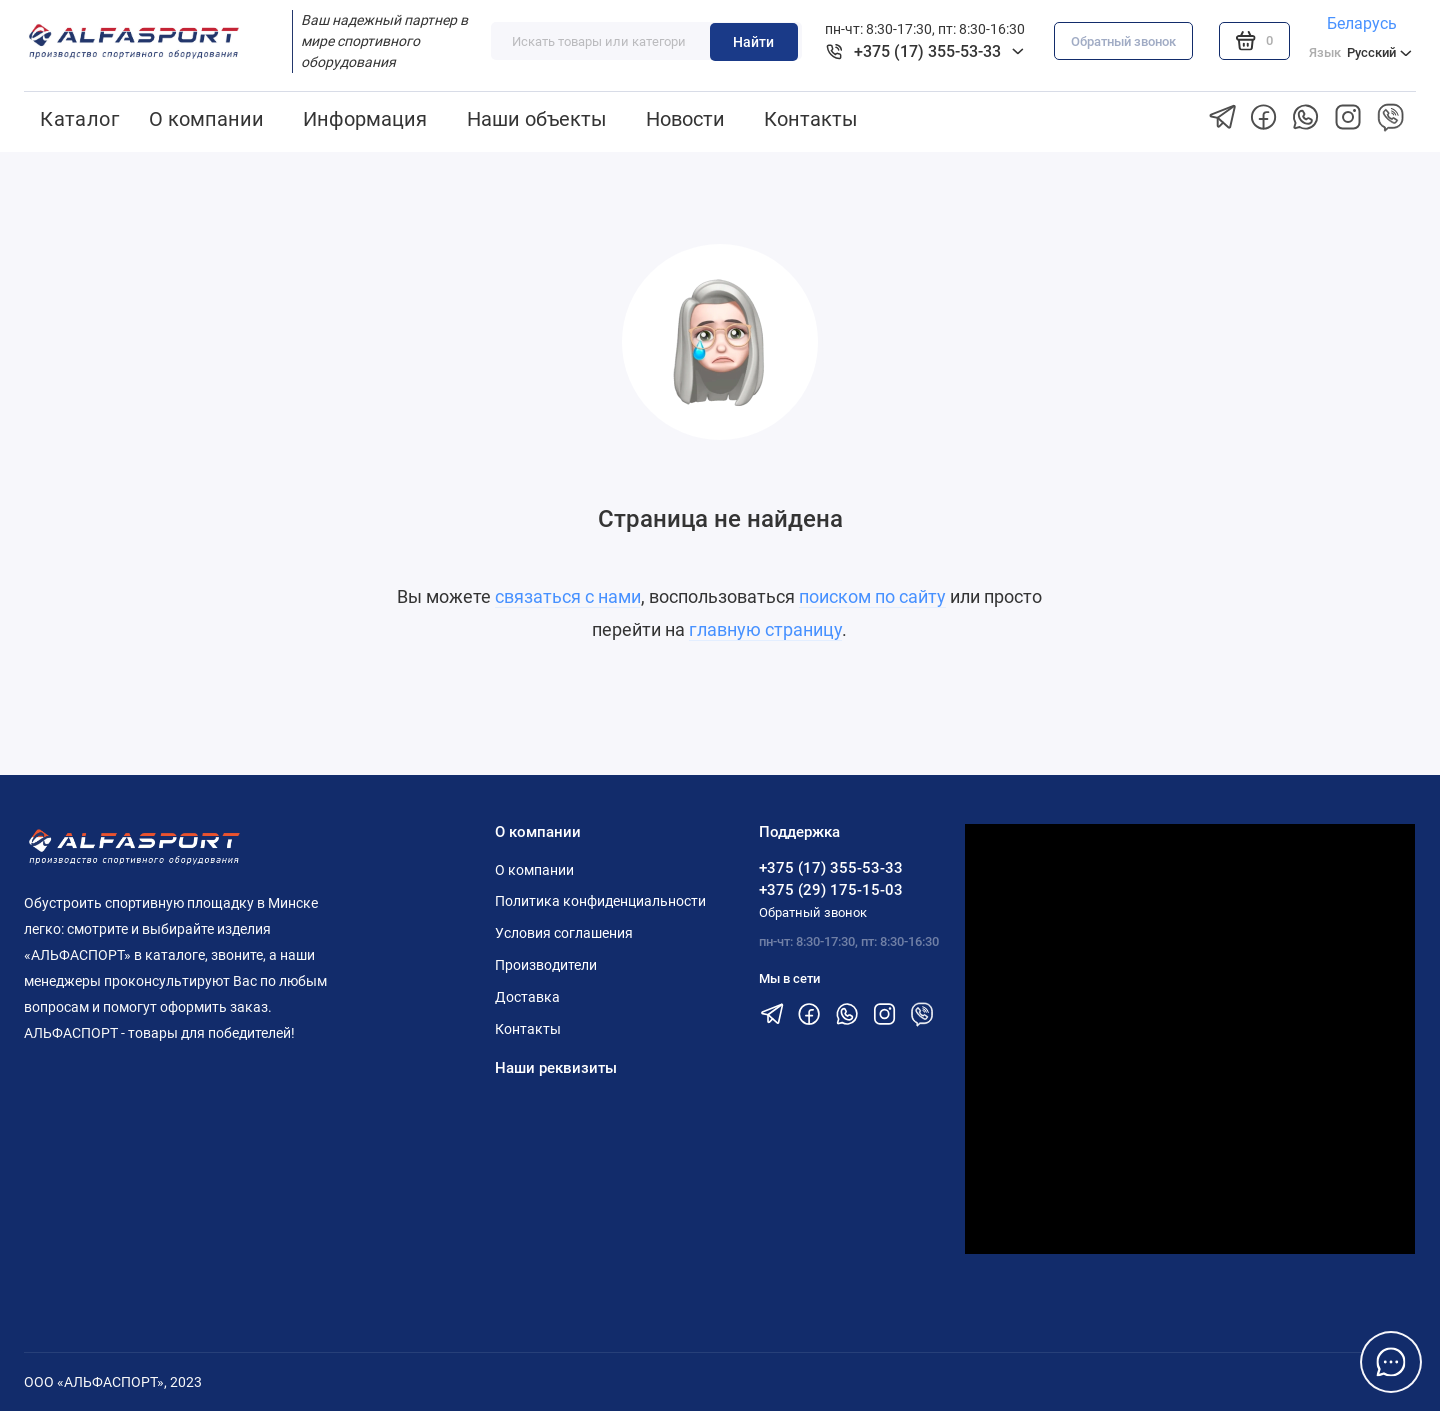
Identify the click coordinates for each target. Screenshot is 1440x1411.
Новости (685, 119)
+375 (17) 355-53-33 (831, 868)
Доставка (527, 997)
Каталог (79, 119)
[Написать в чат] (1391, 1362)
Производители (546, 965)
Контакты (811, 119)
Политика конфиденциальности (600, 901)
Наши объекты (537, 119)
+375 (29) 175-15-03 (831, 890)
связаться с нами (568, 597)
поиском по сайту (872, 597)
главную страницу (765, 630)
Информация (365, 119)
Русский (1360, 52)
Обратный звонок (1123, 41)
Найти (753, 42)
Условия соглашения (564, 933)
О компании (206, 119)
